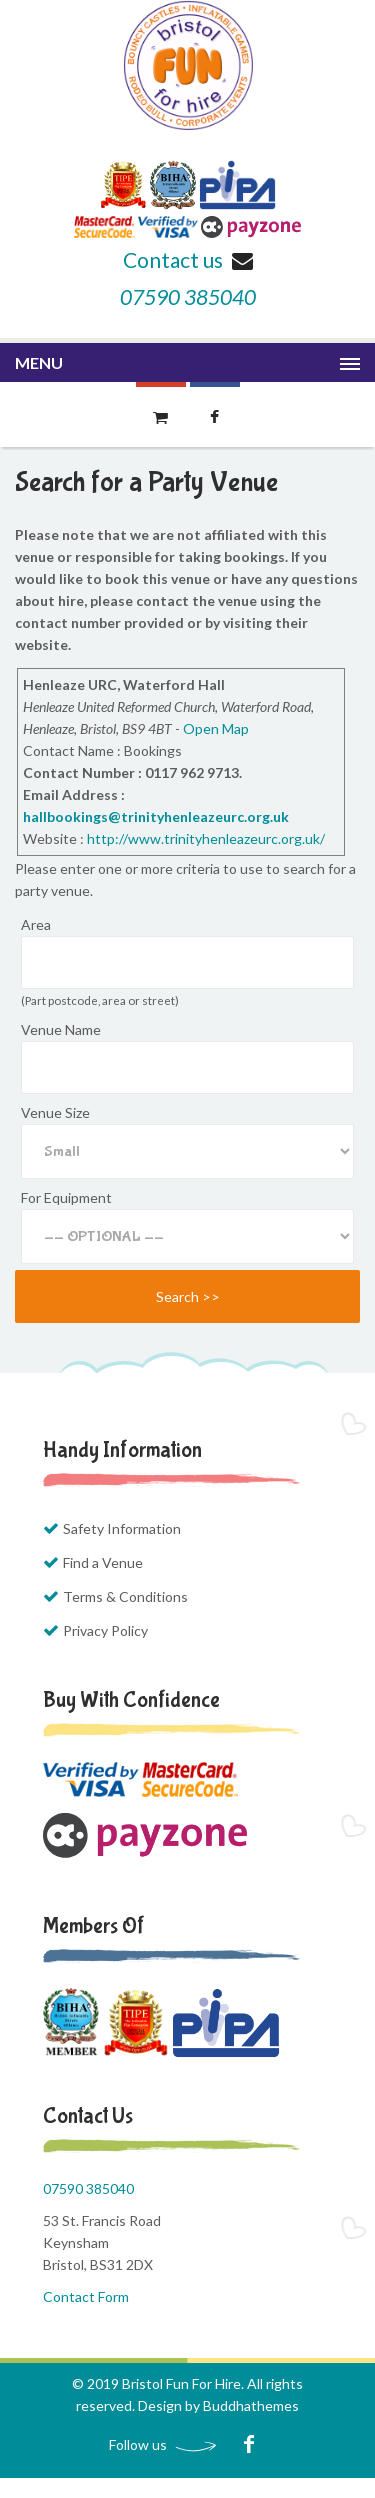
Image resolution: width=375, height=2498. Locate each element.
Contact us (188, 259)
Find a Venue (103, 1562)
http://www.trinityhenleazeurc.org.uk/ (206, 838)
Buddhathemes (251, 2405)
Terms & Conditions (125, 1596)
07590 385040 (188, 296)
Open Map (216, 728)
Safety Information (122, 1528)
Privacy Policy (105, 1630)
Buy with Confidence (131, 1700)
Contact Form (86, 2296)
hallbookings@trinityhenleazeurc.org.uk (156, 816)
